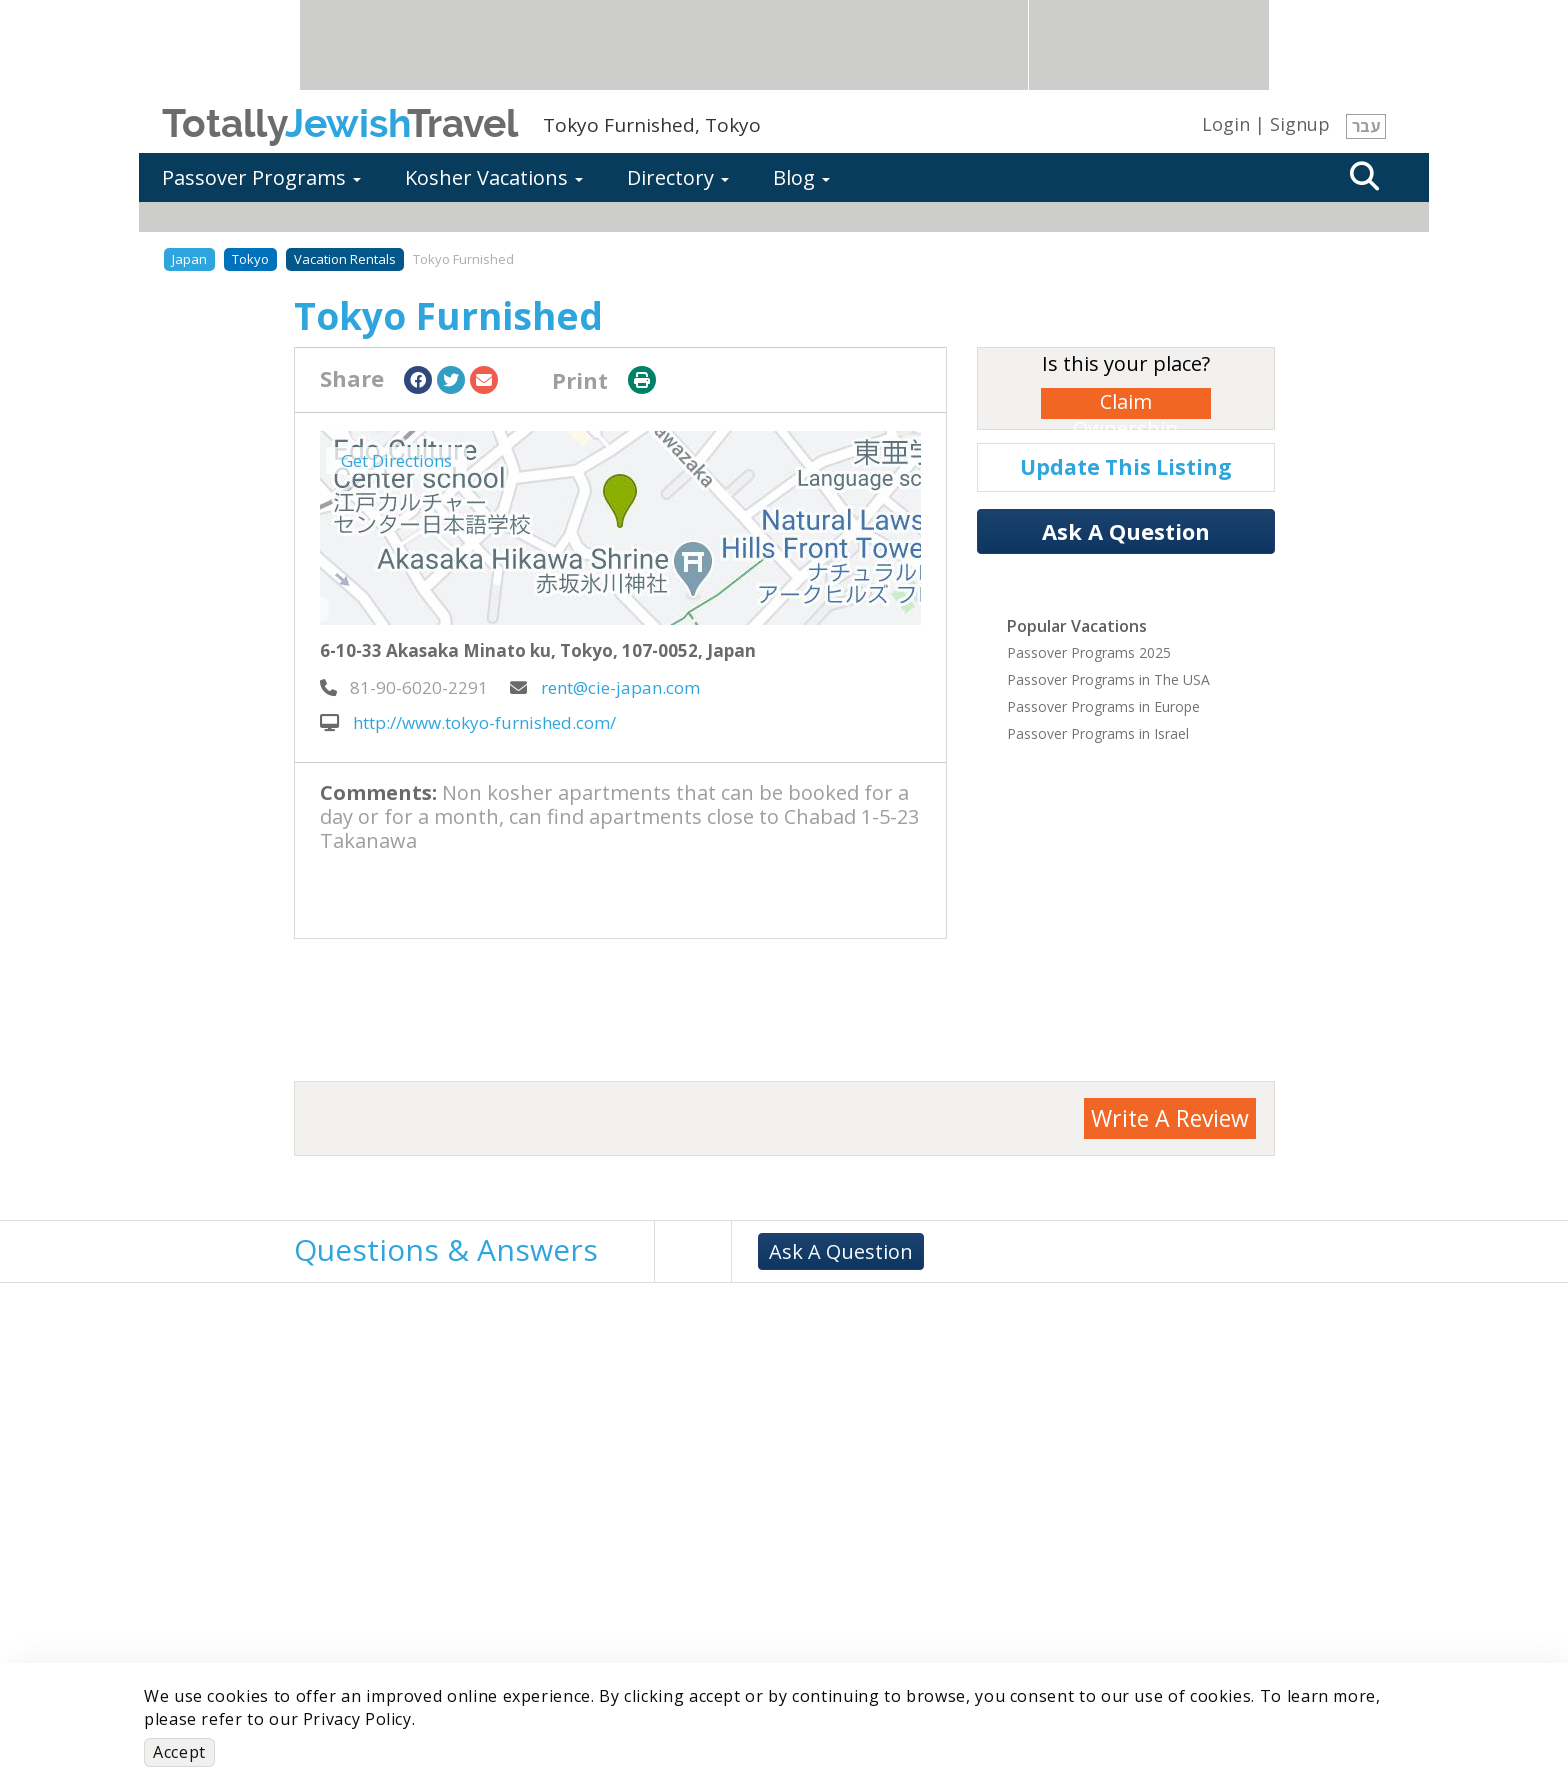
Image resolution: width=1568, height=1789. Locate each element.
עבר (1366, 126)
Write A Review (1170, 1118)
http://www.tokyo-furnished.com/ (468, 722)
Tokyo (250, 259)
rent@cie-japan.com (605, 687)
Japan (189, 259)
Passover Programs (261, 177)
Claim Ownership (1125, 403)
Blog (801, 177)
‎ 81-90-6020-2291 (404, 687)
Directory (678, 177)
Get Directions (396, 460)
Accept (179, 1752)
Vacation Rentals (345, 259)
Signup (1300, 124)
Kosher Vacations (494, 177)
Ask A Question (1126, 531)
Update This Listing (1126, 467)
